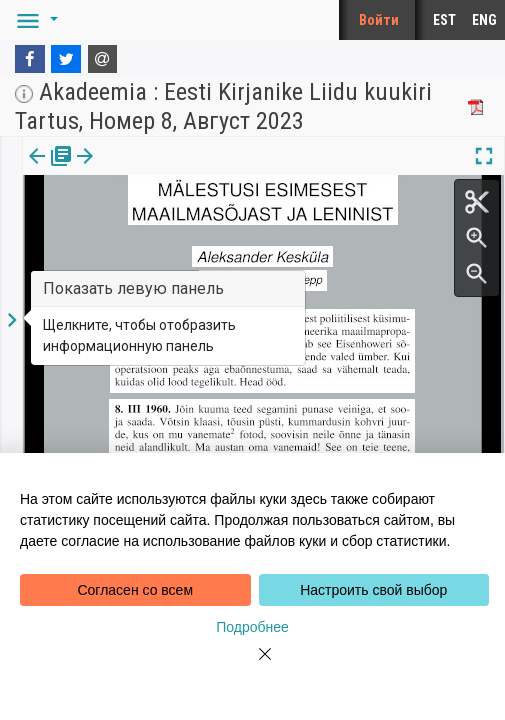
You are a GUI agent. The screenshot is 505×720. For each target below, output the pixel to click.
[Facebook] (30, 59)
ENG (484, 20)
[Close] (253, 666)
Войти (379, 20)
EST (444, 20)
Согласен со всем (135, 590)
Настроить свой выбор (373, 590)
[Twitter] (66, 59)
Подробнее (252, 627)
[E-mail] (103, 59)
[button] (34, 20)
